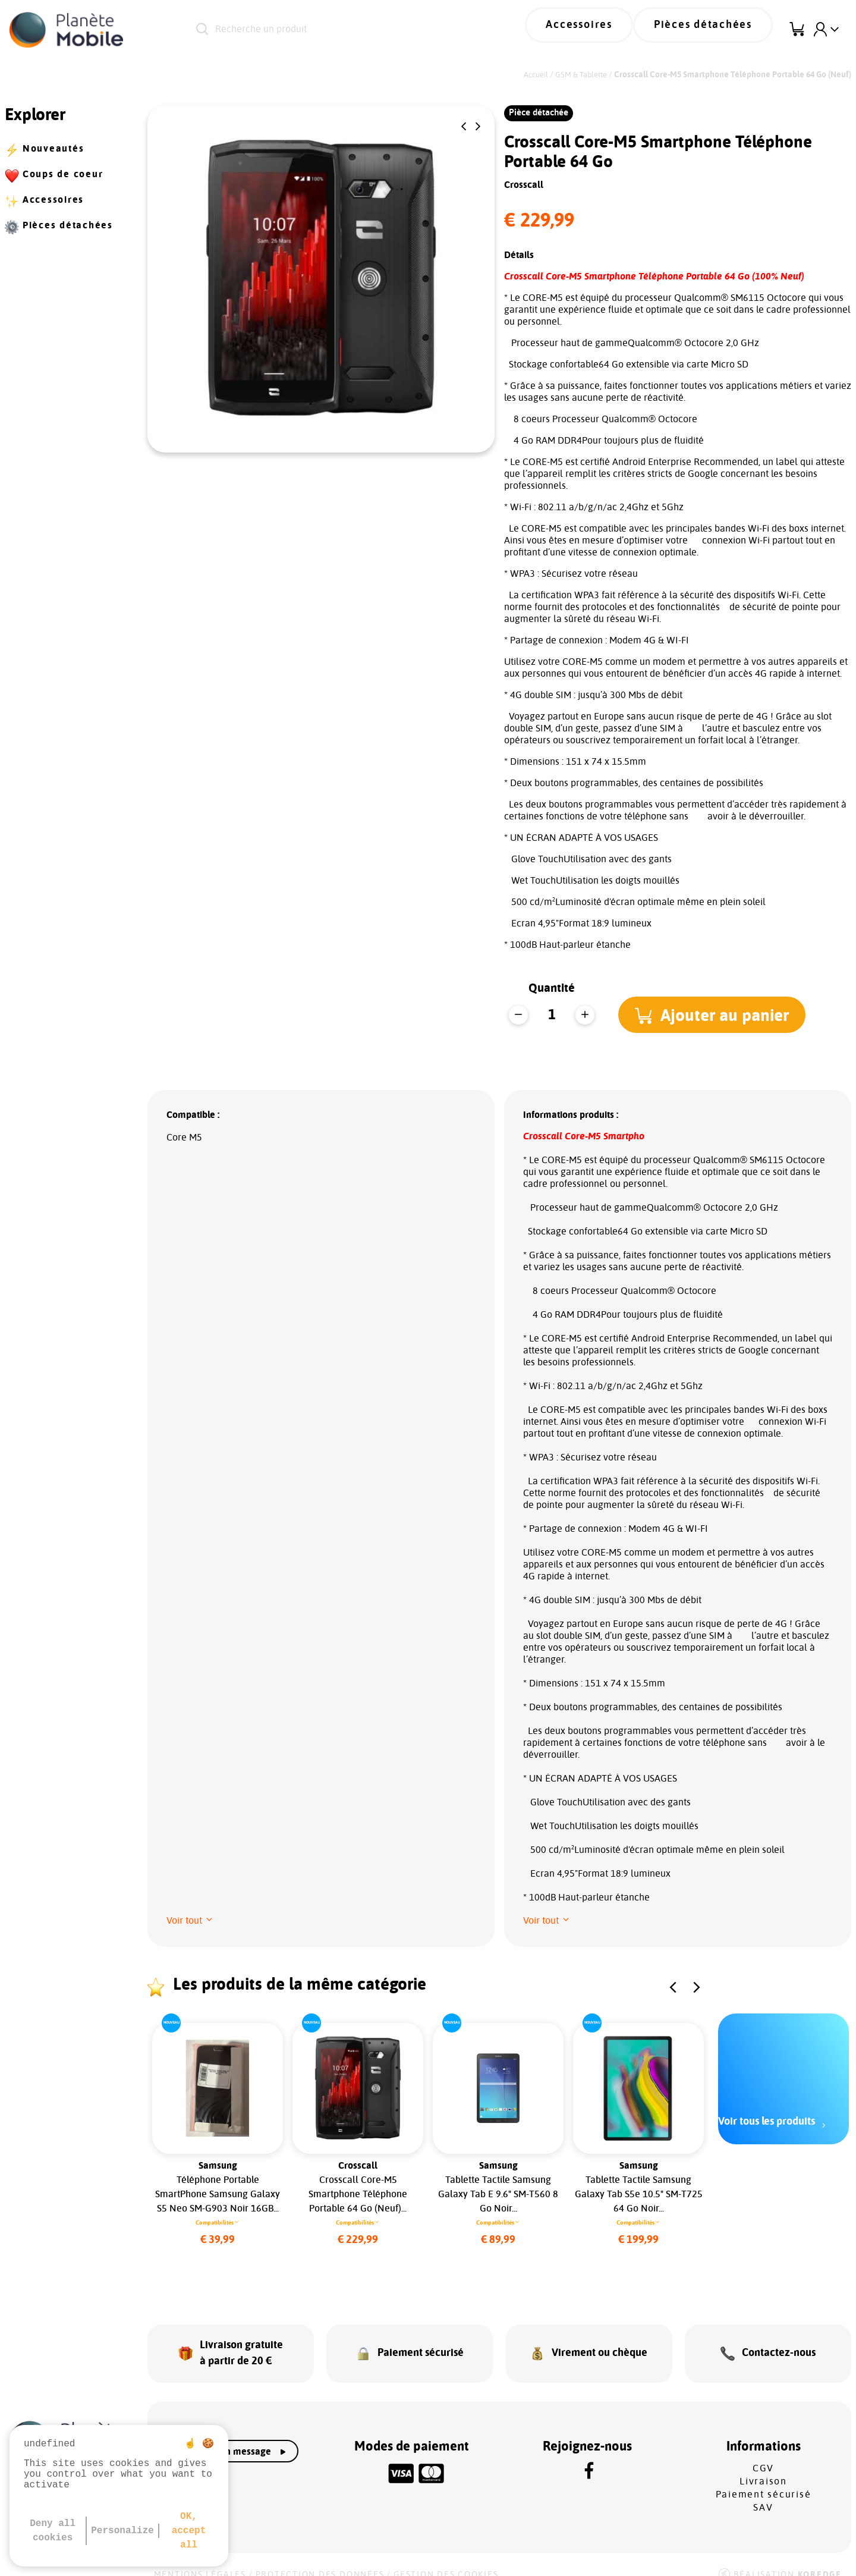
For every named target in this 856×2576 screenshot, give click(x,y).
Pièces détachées (714, 29)
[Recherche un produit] (344, 29)
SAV (763, 2492)
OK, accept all (189, 2530)
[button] (464, 127)
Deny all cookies (52, 2530)
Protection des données (320, 2559)
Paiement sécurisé (763, 2479)
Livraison (763, 2466)
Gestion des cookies (446, 2559)
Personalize (122, 2530)
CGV (763, 2453)
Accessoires (610, 29)
